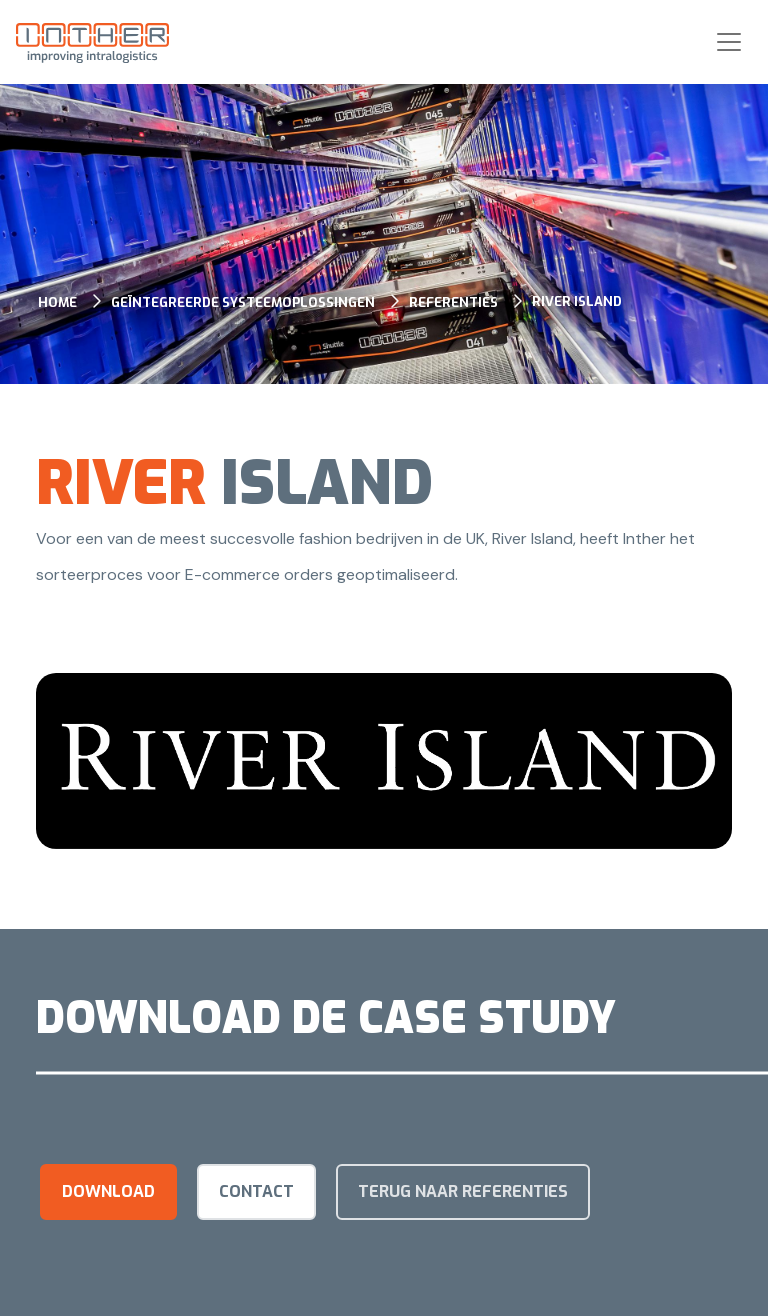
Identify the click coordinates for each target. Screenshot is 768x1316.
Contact (256, 1191)
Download (108, 1191)
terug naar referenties (463, 1191)
